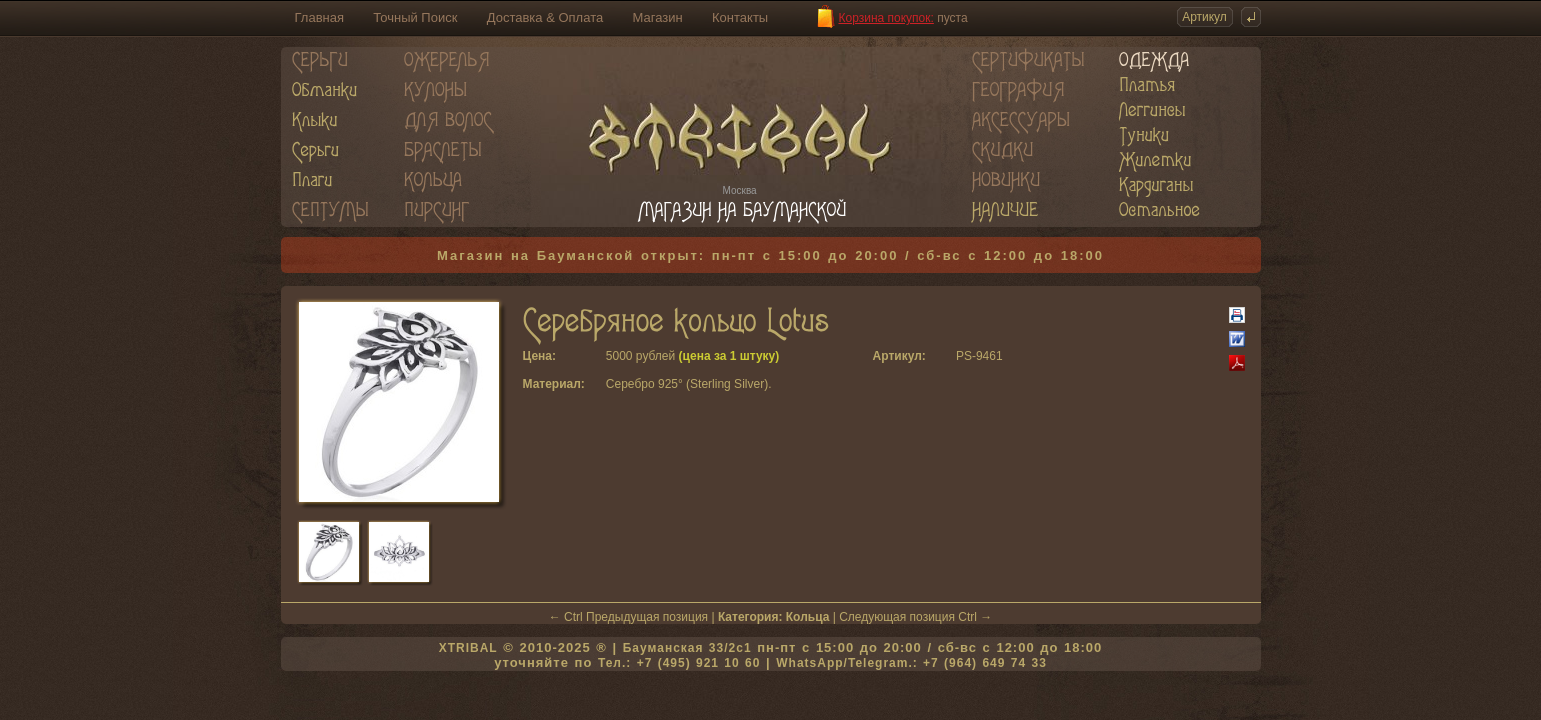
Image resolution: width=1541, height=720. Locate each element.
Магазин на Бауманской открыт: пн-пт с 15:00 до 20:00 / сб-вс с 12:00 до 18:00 (770, 255)
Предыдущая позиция (647, 617)
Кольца (808, 617)
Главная (319, 17)
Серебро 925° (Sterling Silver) (687, 384)
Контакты (740, 17)
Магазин (658, 17)
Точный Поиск (415, 17)
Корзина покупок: (886, 18)
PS (964, 356)
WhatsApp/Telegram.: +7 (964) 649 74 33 (911, 663)
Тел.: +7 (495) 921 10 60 (679, 663)
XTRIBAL (468, 648)
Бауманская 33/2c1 (687, 648)
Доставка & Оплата (545, 17)
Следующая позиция (897, 617)
